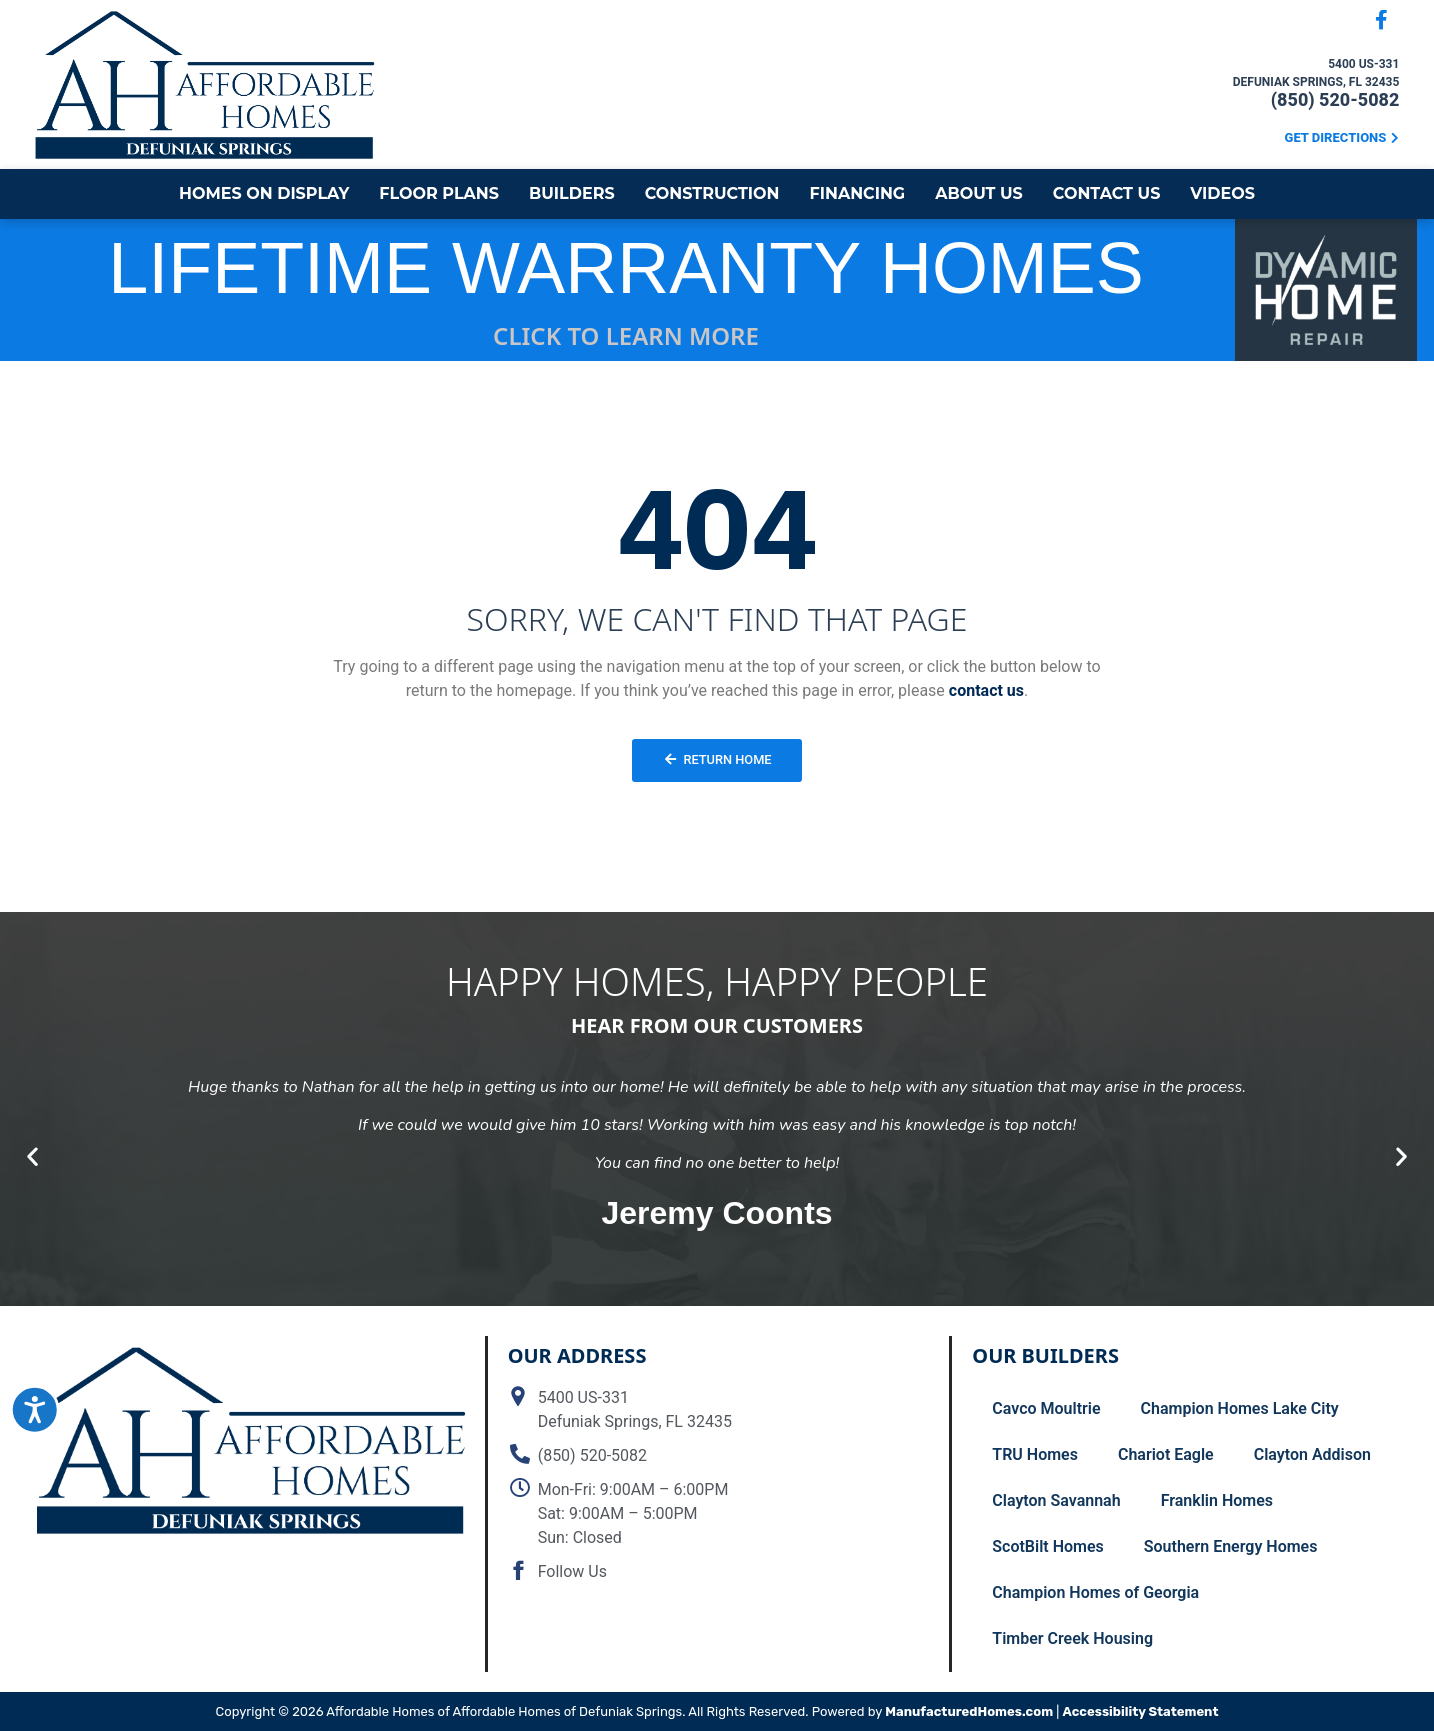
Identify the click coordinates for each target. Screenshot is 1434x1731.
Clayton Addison (1312, 1454)
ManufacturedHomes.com (969, 1711)
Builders (572, 193)
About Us (979, 193)
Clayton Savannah (1056, 1500)
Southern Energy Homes (1231, 1546)
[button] (32, 1155)
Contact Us (1107, 193)
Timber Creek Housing (1072, 1638)
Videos (1222, 193)
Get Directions (1336, 137)
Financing (857, 193)
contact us (986, 690)
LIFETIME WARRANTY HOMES (626, 268)
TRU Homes (1035, 1454)
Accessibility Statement (1140, 1711)
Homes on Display (264, 193)
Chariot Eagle (1166, 1454)
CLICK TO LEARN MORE (626, 335)
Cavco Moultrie (1046, 1408)
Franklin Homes (1217, 1500)
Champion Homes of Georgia (1095, 1592)
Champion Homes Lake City (1240, 1408)
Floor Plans (439, 193)
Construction (712, 193)
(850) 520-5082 (1335, 99)
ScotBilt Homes (1047, 1546)
